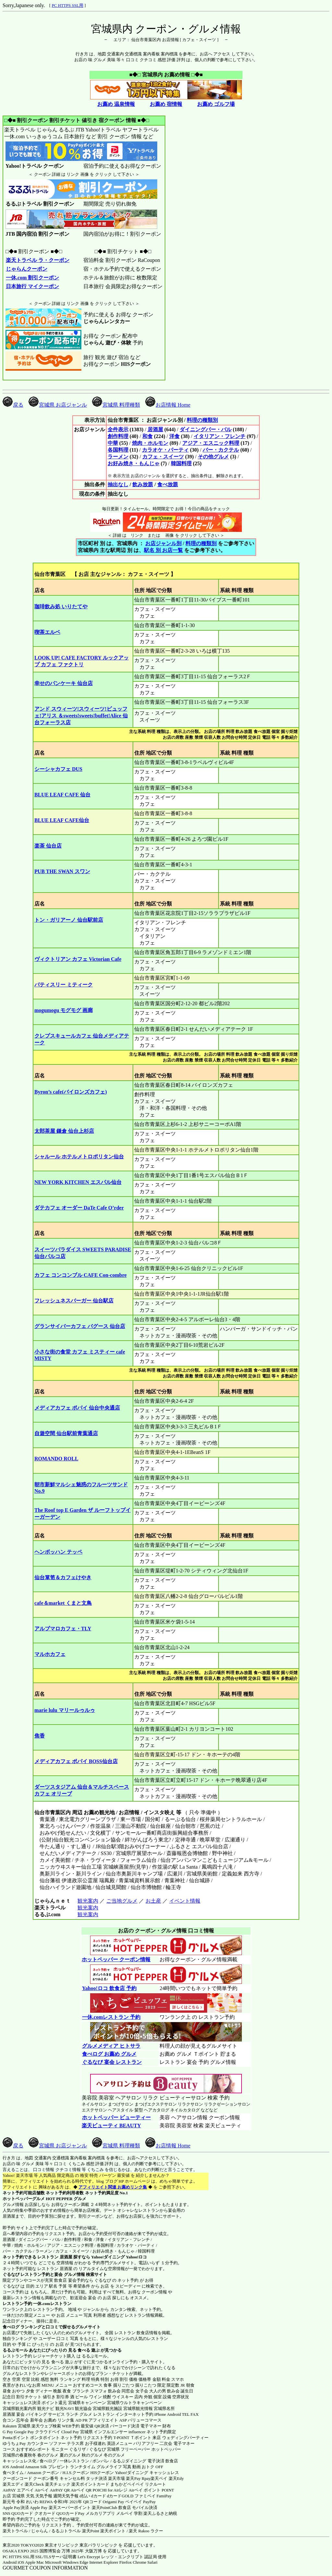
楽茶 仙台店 (48, 846)
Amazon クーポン (43, 2472)
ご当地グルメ (121, 1901)
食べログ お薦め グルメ (109, 2054)
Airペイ (42, 2490)
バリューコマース (144, 2420)
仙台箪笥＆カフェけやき (62, 1577)
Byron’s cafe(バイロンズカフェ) (70, 1092)
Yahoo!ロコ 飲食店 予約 (109, 1988)
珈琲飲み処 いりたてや (61, 606)
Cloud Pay (70, 2431)
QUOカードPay (70, 2513)
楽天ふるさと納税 (160, 2513)
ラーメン (118, 456)
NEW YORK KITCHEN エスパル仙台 (78, 1182)
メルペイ (124, 2513)
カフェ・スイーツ (163, 456)
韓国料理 (181, 463)
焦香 (39, 1735)
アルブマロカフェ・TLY (62, 1628)
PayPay (149, 2501)
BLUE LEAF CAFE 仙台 (62, 794)
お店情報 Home (167, 405)
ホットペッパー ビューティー (116, 2117)
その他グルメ (213, 456)
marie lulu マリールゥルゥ (64, 1710)
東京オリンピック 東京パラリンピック (81, 2545)
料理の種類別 (202, 420)
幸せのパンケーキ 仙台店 (63, 683)
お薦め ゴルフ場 (216, 104)
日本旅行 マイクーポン (32, 286)
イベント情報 (184, 1901)
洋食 (174, 436)
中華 (113, 443)
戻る (13, 405)
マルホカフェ (49, 1654)
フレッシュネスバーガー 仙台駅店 (73, 1300)
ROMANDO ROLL (56, 1458)
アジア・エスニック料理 (210, 443)
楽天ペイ (158, 2478)
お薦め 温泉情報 (116, 104)
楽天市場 (116, 2478)
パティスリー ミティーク (63, 984)
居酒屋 (155, 429)
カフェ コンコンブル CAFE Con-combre (80, 1275)
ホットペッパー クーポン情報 (116, 1959)
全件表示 (118, 429)
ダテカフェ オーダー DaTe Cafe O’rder (79, 1207)
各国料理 (118, 450)
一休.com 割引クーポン (32, 277)
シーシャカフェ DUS (58, 769)
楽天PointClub (104, 2507)
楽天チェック (57, 2484)
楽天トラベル (15, 2530)
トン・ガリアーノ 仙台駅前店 (68, 920)
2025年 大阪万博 (86, 2550)
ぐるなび (11, 2274)
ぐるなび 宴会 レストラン (112, 2062)
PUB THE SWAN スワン (62, 871)
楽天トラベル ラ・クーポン (37, 260)
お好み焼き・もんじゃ (134, 463)
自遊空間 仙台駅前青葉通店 (66, 1433)
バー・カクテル (221, 450)
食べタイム (13, 2472)
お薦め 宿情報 (166, 104)
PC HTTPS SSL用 (67, 5)
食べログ (11, 2326)
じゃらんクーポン (26, 269)
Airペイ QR (81, 2490)
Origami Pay (113, 2501)
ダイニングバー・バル (205, 429)
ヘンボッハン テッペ (58, 1552)
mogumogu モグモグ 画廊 (63, 1010)
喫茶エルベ (47, 632)
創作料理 (118, 436)
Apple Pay (39, 2507)
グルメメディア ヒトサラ (111, 2046)
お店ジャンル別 (163, 543)
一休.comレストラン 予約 (111, 2017)
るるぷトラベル (66, 2530)
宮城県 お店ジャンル (58, 405)
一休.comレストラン (52, 2303)
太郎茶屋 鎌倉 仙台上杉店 (64, 1131)
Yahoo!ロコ (136, 2257)
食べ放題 (167, 484)
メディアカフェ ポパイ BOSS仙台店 (76, 1761)
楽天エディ (13, 2484)
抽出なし (118, 484)
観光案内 (87, 1901)
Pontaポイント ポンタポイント (31, 2437)
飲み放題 (142, 484)
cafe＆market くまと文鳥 (63, 1603)
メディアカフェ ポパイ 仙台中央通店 (77, 1408)
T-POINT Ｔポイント (132, 2437)
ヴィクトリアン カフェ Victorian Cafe (77, 959)
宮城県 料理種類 (116, 405)
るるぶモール (15, 2350)
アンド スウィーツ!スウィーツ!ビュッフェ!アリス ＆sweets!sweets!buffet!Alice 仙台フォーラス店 (81, 715)
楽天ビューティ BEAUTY (111, 2125)
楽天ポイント (112, 2530)
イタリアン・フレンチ (219, 436)
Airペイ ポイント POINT (151, 2490)
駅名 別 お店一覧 (163, 550)
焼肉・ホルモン (150, 443)
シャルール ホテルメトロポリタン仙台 (79, 1156)
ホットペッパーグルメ (24, 2198)
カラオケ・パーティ (165, 450)
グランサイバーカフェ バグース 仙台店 (79, 1326)
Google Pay (24, 2431)
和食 (147, 436)
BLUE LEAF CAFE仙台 (61, 820)
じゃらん (39, 2530)
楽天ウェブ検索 (46, 2426)
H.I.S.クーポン (76, 2472)
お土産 (153, 1901)
